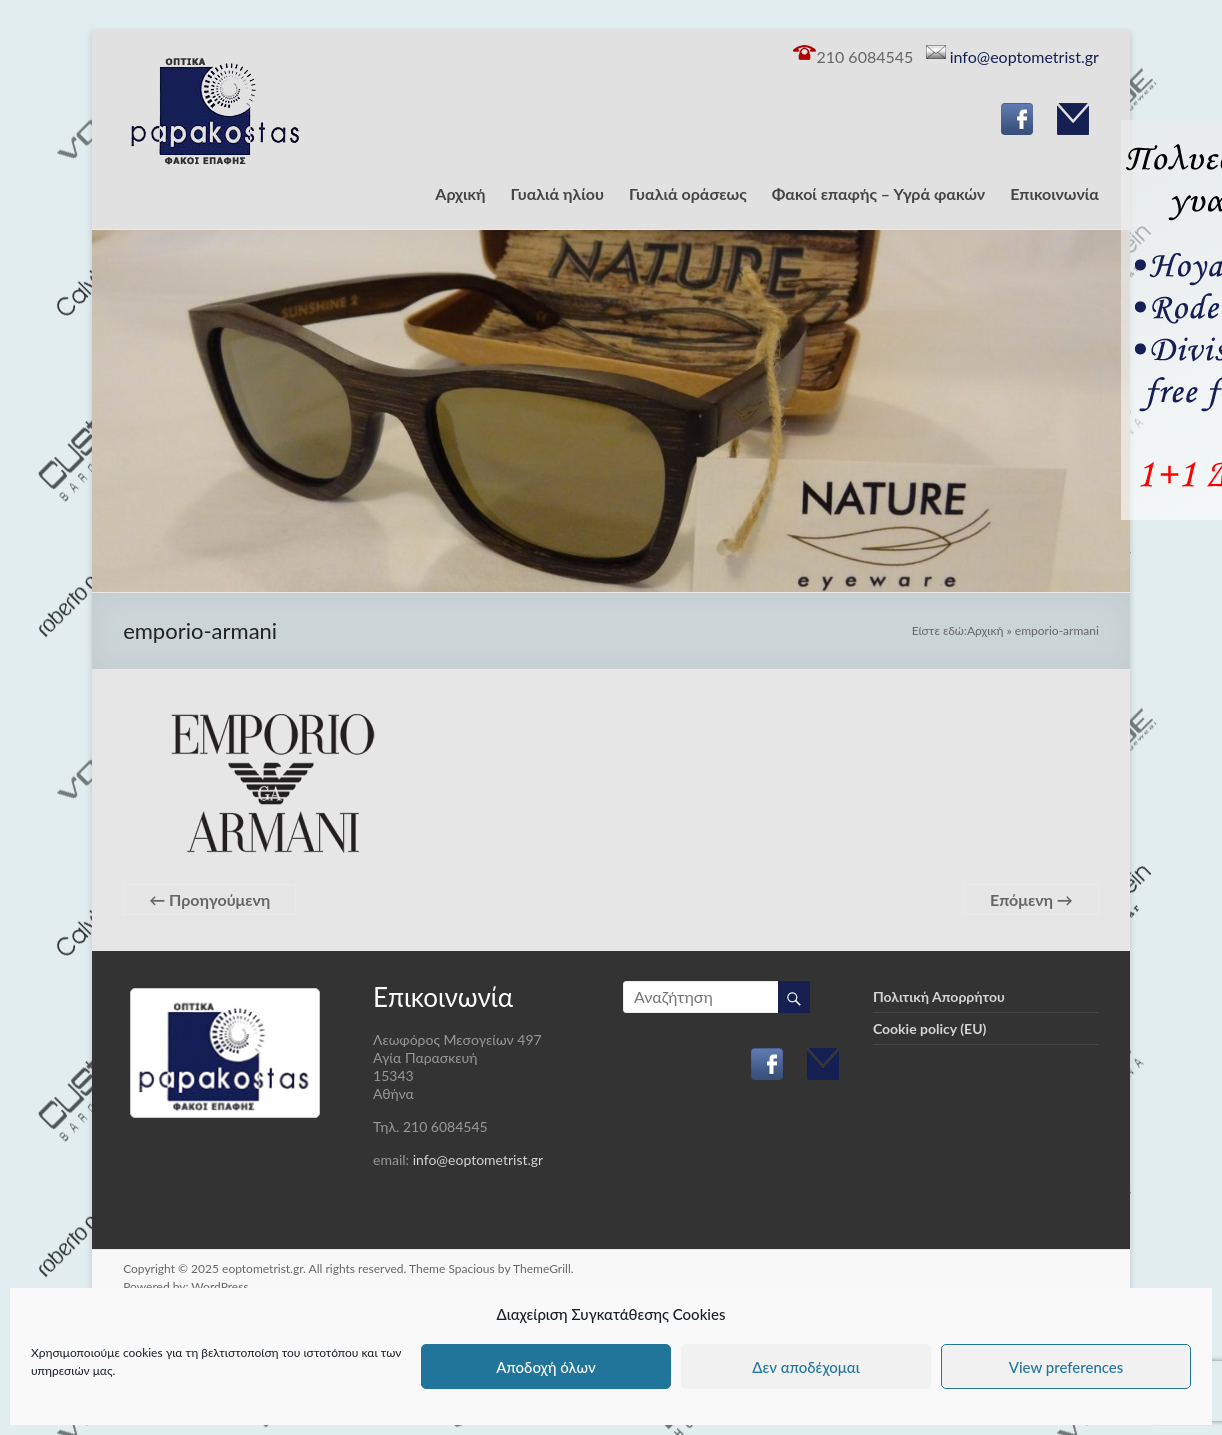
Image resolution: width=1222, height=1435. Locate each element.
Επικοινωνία (1054, 193)
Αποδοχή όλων (546, 1367)
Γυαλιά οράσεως (688, 193)
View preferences (1066, 1367)
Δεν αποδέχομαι (805, 1367)
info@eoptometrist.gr (1022, 56)
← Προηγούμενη (209, 899)
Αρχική (460, 193)
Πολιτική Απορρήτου (939, 996)
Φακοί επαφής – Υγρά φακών (879, 193)
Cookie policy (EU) (929, 1028)
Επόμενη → (1031, 899)
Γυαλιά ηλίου (557, 193)
